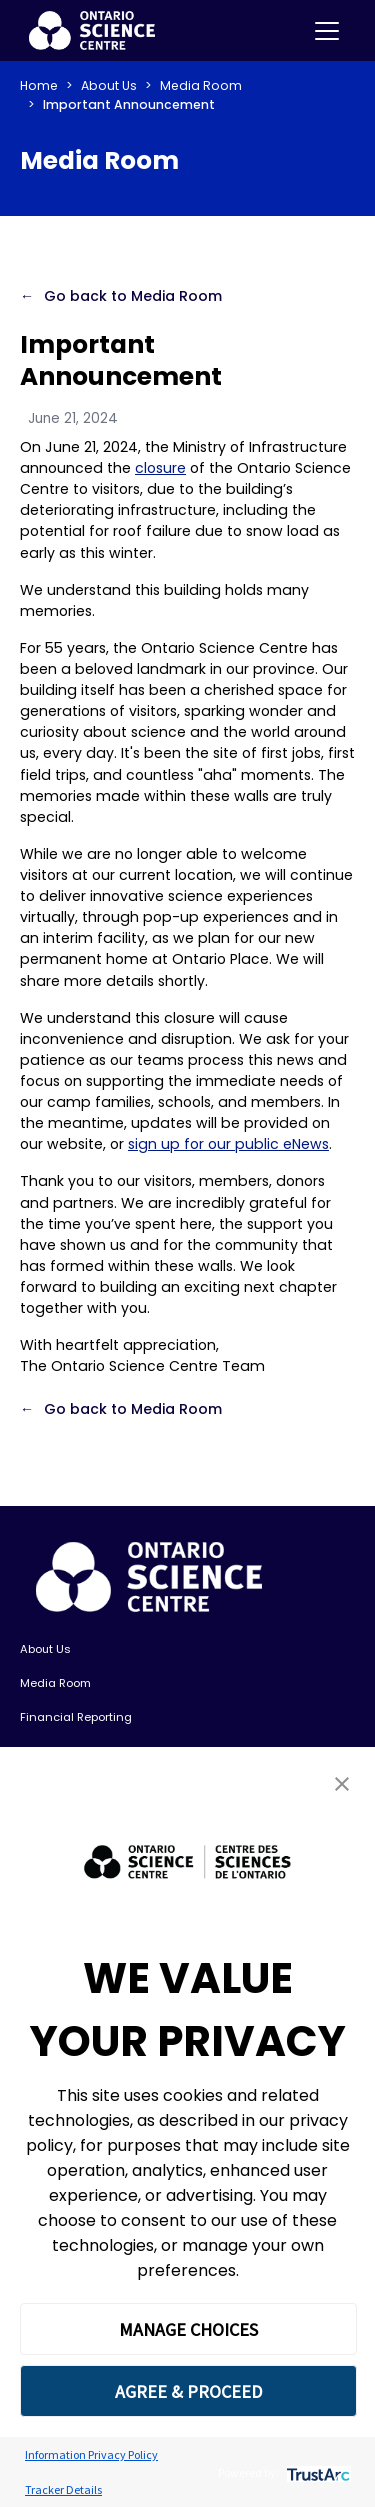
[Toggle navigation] (327, 31)
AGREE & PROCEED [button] (188, 2391)
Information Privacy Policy (91, 2454)
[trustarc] (316, 2472)
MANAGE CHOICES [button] (188, 2329)
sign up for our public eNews (228, 1144)
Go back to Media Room (133, 296)
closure (160, 468)
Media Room (201, 85)
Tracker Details (63, 2489)
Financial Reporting (76, 1717)
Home (39, 85)
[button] (342, 1783)
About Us (109, 85)
